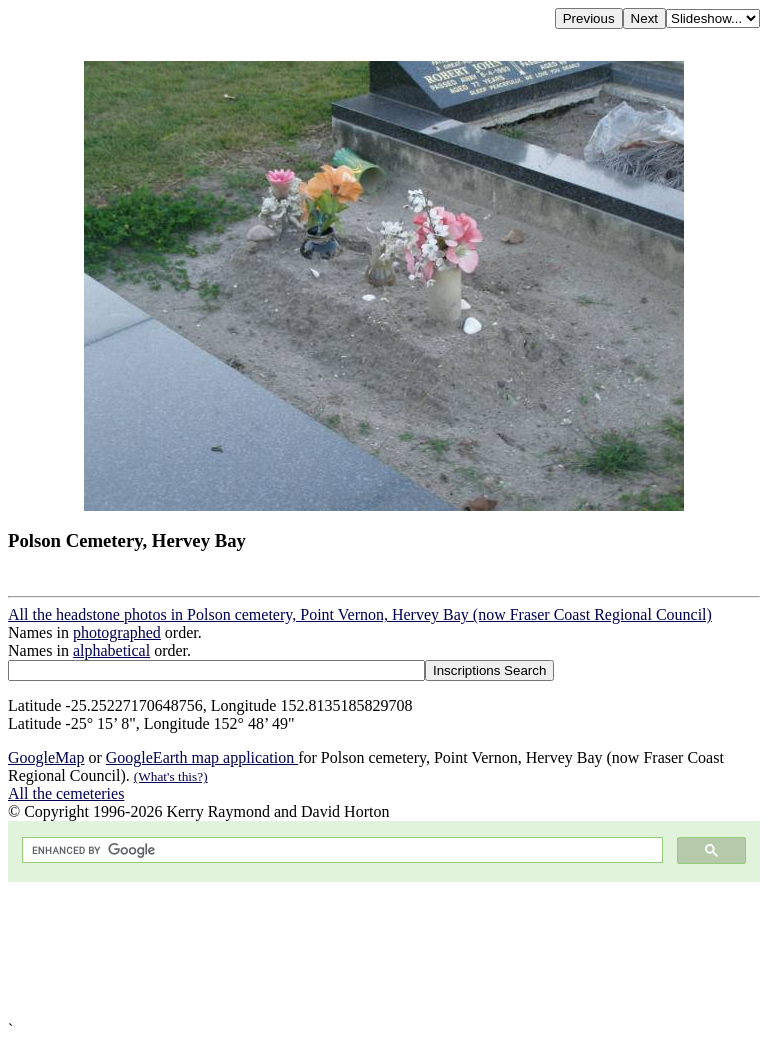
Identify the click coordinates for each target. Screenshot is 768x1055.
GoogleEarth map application (202, 757)
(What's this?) (171, 776)
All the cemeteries (66, 793)
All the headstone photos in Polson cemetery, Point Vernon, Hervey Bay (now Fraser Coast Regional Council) (360, 614)
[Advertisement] (384, 951)
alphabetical (111, 650)
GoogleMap (46, 757)
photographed (117, 632)
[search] (340, 850)
